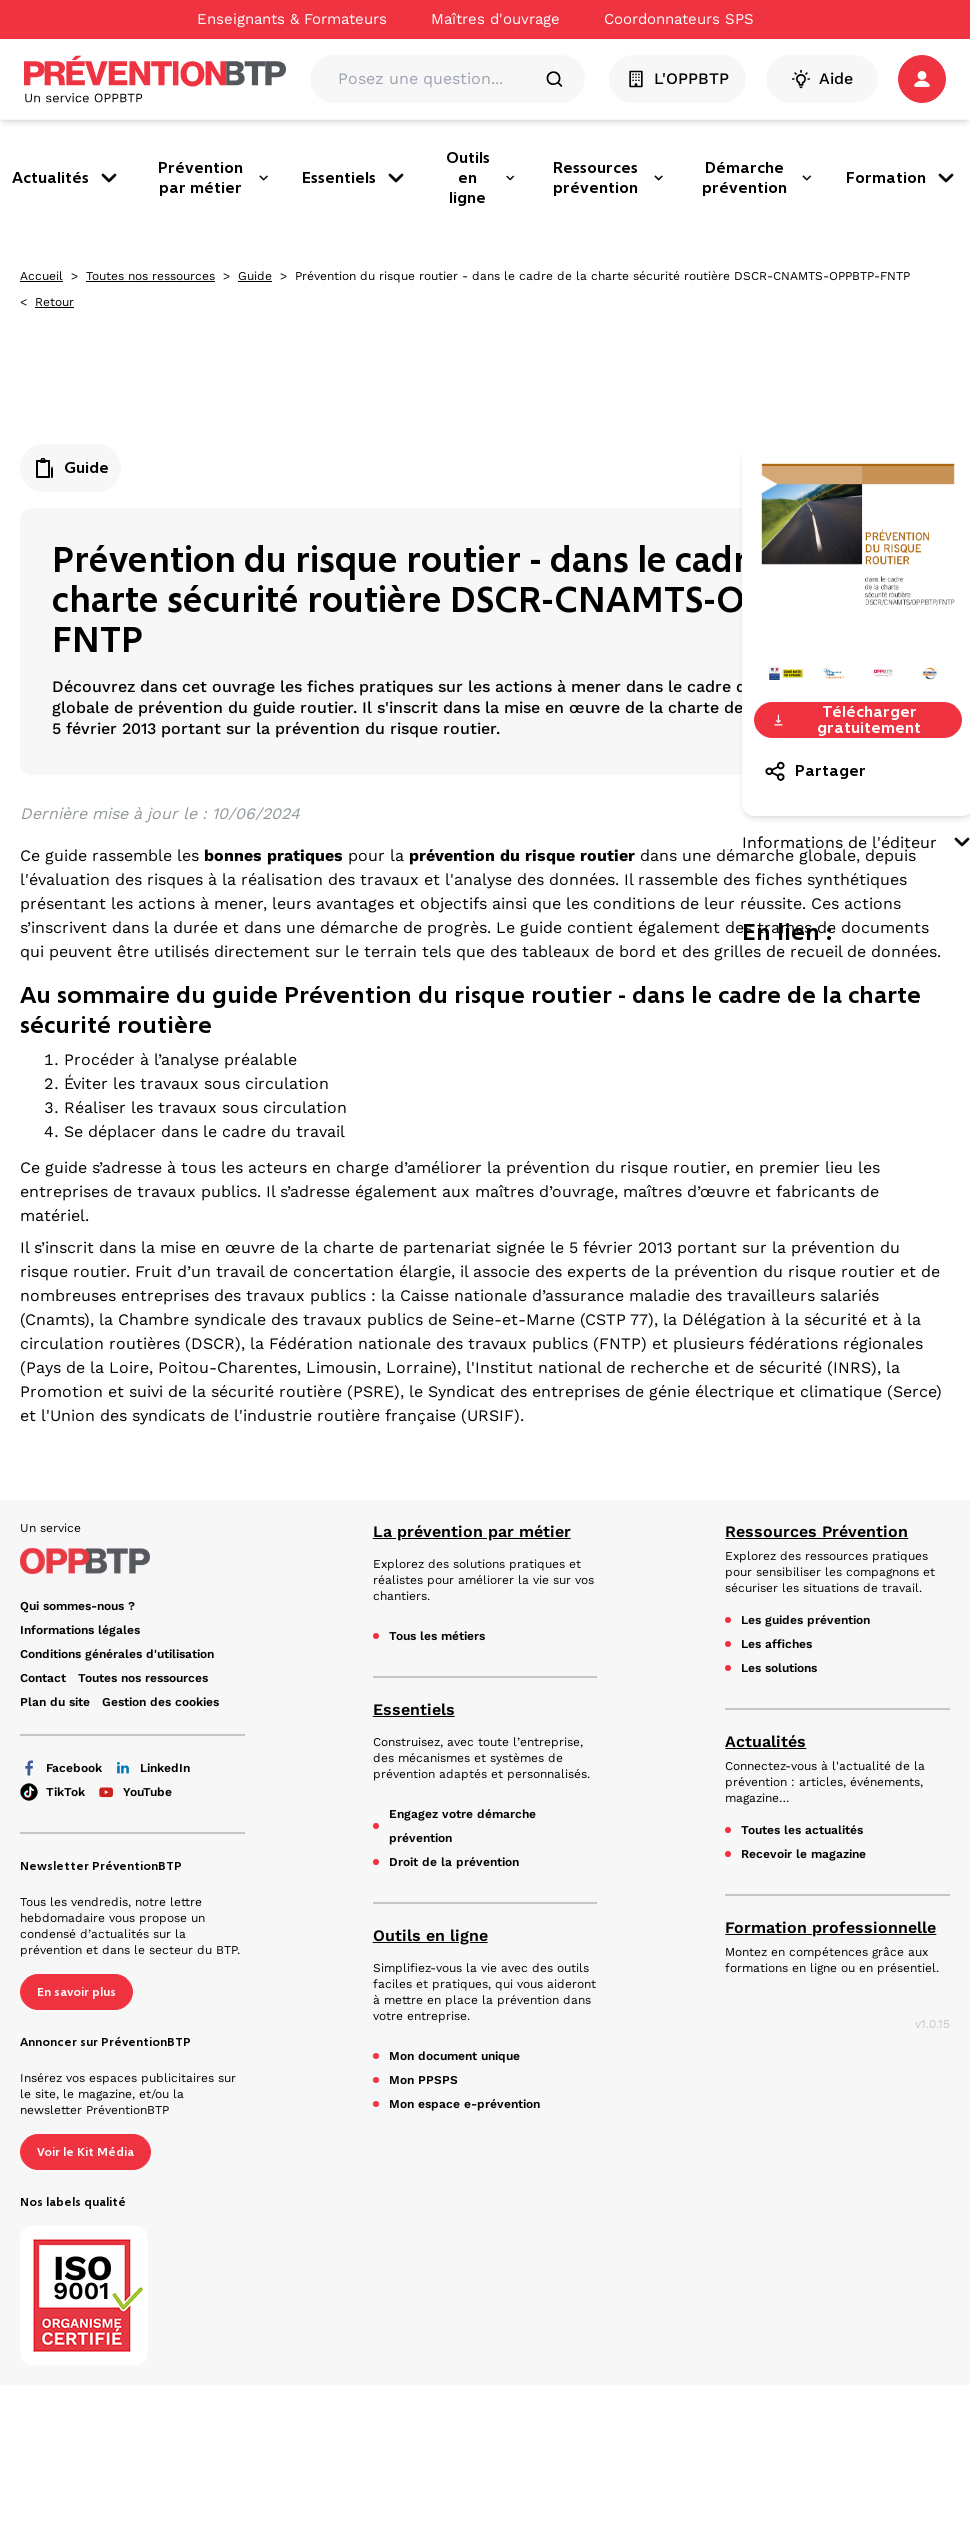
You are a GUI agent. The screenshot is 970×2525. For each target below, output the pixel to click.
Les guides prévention (805, 1620)
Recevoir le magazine (803, 1854)
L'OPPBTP (677, 79)
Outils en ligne (481, 177)
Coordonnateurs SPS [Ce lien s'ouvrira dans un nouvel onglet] (679, 19)
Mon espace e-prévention (464, 2104)
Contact (43, 1678)
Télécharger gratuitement (846, 720)
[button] (922, 79)
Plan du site (55, 1702)
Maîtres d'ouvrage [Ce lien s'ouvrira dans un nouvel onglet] (495, 19)
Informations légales (80, 1630)
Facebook (61, 1768)
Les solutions (779, 1668)
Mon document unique (454, 2056)
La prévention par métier (472, 1531)
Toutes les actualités (802, 1830)
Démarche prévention (758, 177)
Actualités (66, 178)
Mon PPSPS (423, 2080)
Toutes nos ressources (150, 276)
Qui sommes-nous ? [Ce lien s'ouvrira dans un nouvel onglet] (77, 1606)
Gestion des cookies (160, 1702)
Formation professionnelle (830, 1927)
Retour (54, 302)
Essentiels (355, 178)
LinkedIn (152, 1768)
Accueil (41, 276)
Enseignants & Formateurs (292, 19)
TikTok (52, 1792)
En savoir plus (76, 1992)
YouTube (134, 1792)
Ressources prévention (609, 177)
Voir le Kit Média (85, 2152)
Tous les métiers (437, 1636)
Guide (255, 276)
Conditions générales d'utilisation (117, 1654)
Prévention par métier (214, 177)
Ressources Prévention (816, 1531)
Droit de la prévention (454, 1862)
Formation (902, 178)
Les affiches (776, 1644)
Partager (814, 771)
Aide (822, 79)
